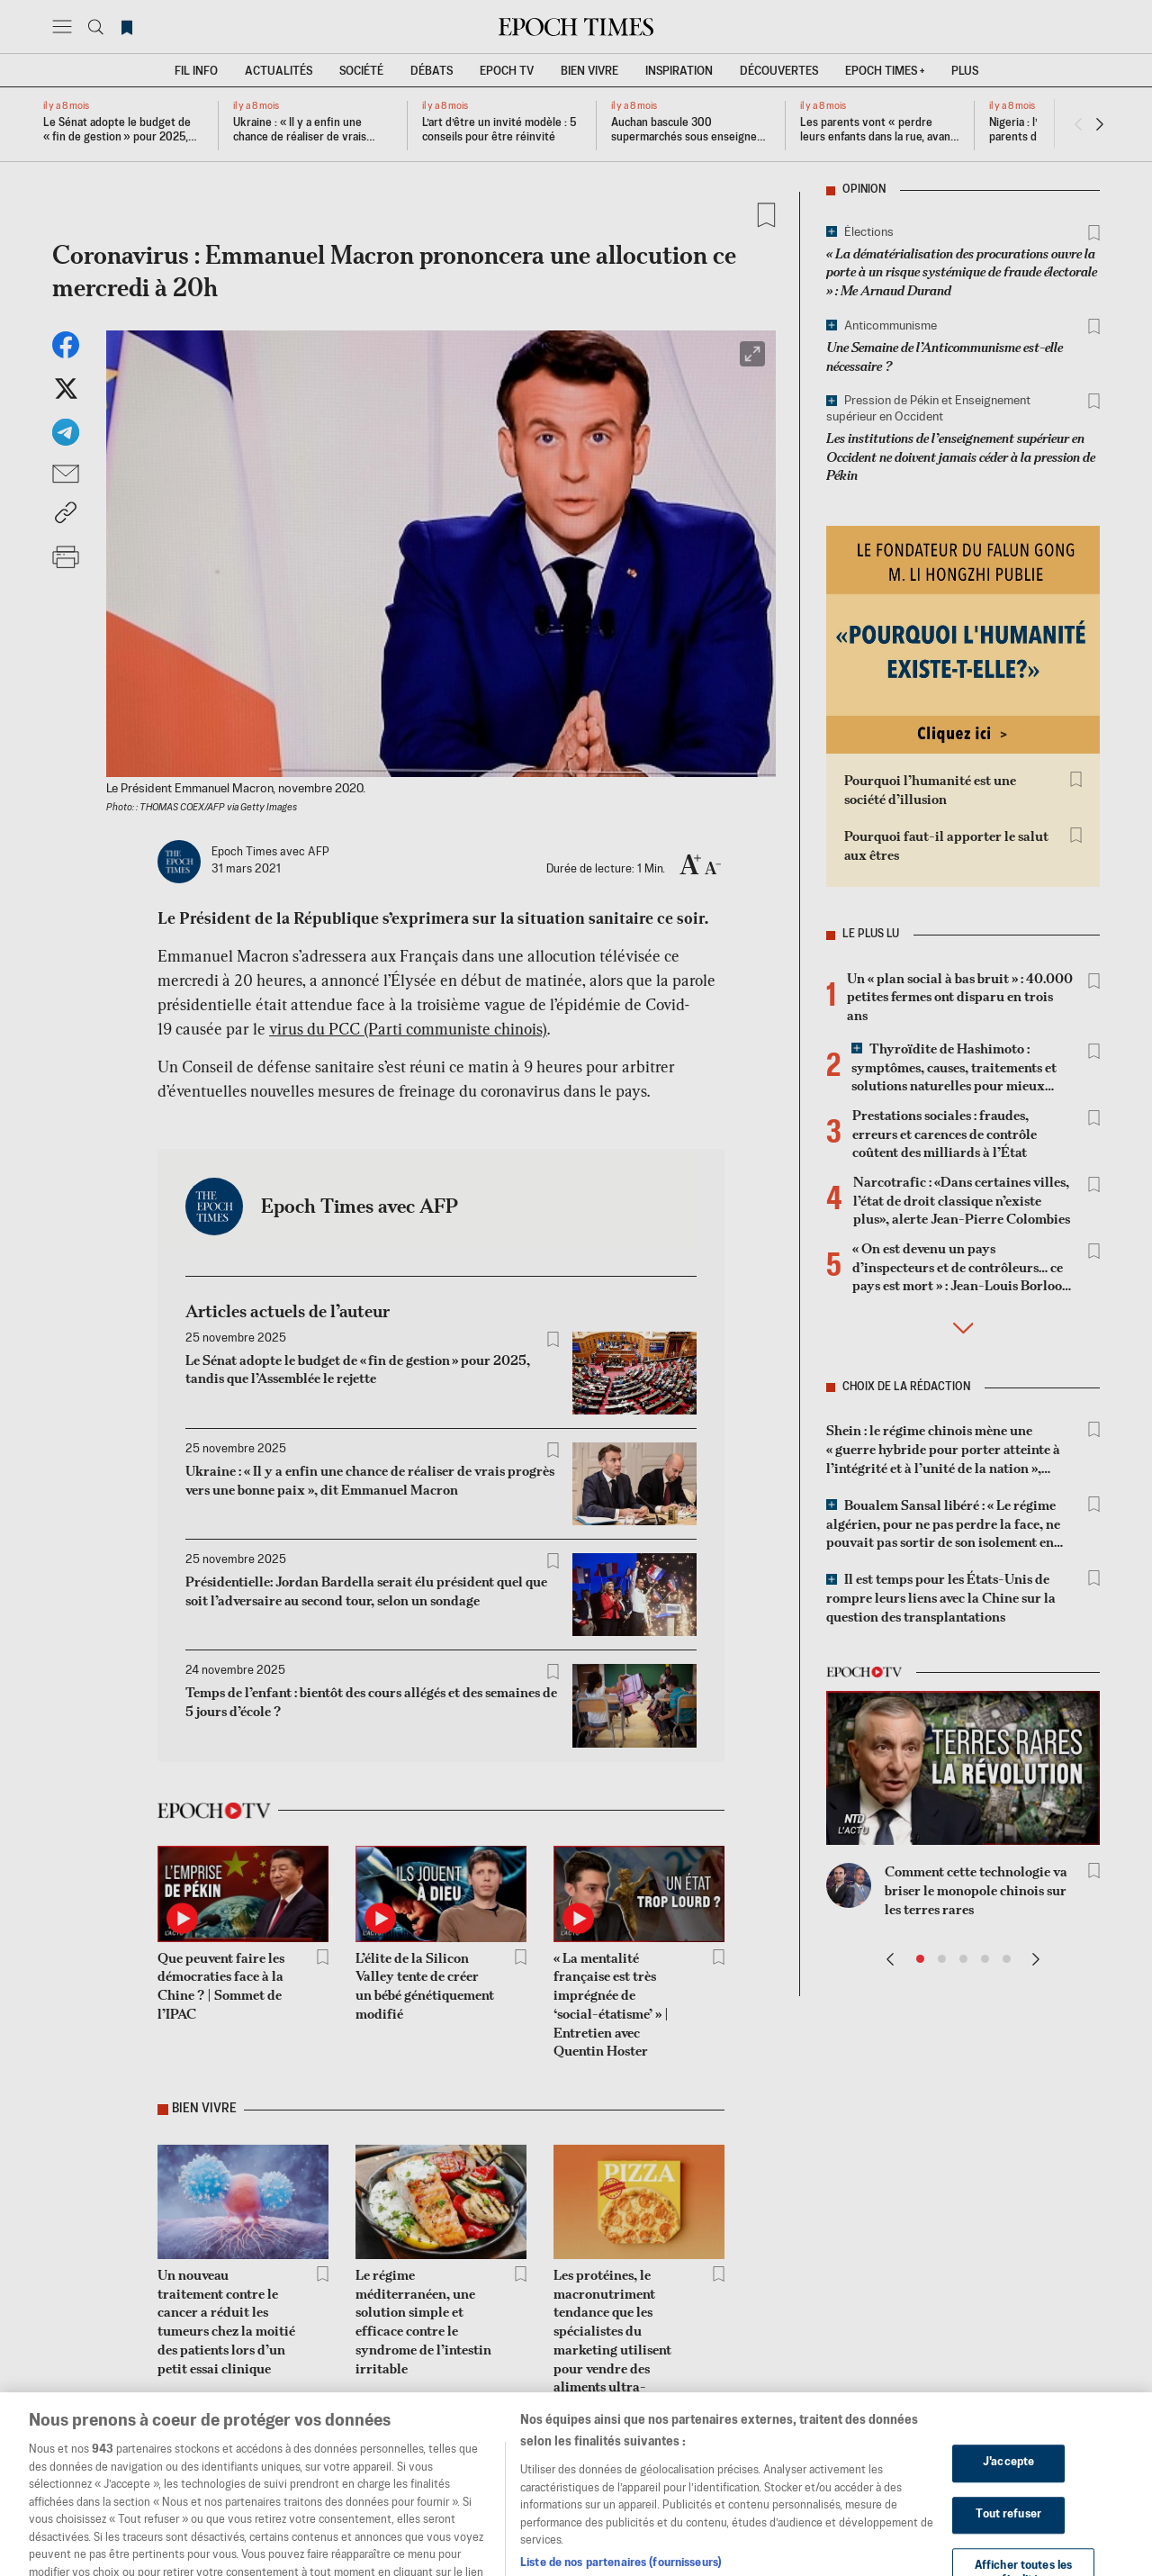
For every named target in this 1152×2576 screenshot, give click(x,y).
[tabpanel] (441, 1518)
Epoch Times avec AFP (359, 1205)
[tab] (428, 1200)
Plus (964, 71)
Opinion (864, 190)
